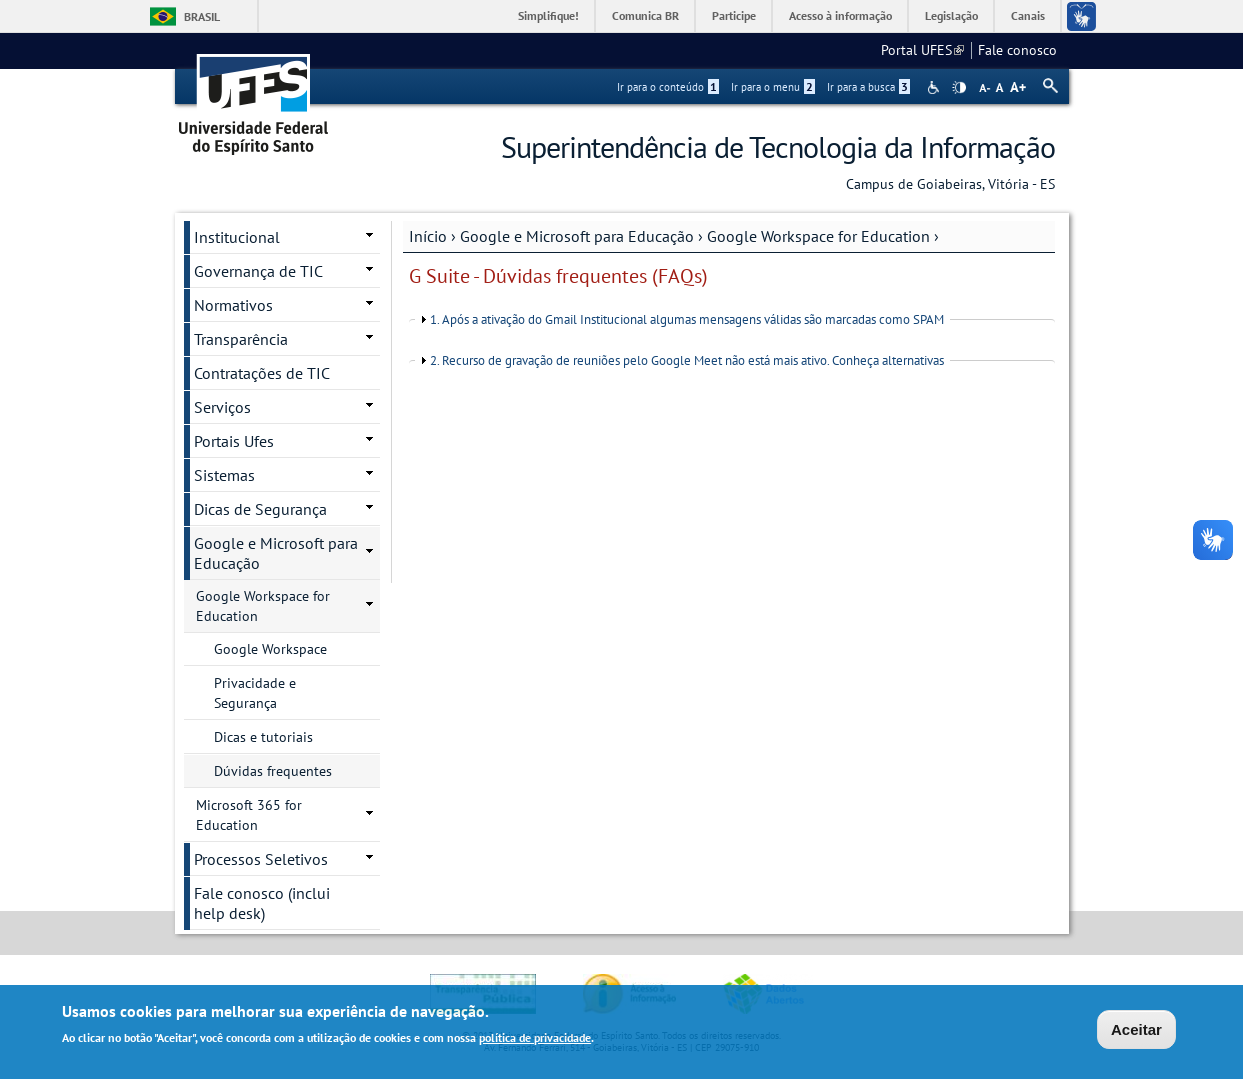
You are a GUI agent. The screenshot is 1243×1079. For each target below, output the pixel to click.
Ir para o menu (773, 87)
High (959, 88)
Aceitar (1136, 1031)
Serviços (222, 407)
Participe (734, 15)
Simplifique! (548, 15)
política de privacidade (535, 1039)
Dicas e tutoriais (263, 737)
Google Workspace (270, 649)
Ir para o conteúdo (668, 87)
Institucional (237, 237)
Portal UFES (922, 50)
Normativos (233, 305)
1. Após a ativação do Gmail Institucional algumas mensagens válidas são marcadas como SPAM (687, 319)
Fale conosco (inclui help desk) (262, 903)
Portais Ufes (234, 441)
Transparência (241, 339)
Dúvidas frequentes (273, 771)
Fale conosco (1017, 50)
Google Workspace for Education (818, 236)
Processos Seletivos (261, 859)
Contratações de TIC (262, 373)
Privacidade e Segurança (255, 693)
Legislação (951, 15)
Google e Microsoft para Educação (577, 236)
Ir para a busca (868, 87)
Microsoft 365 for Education (249, 815)
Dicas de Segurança (260, 509)
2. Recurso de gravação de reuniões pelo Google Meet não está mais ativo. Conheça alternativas (687, 360)
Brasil (202, 16)
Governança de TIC (258, 271)
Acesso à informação (840, 15)
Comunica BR (645, 15)
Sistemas (224, 475)
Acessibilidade (935, 87)
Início (428, 236)
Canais (1028, 15)
